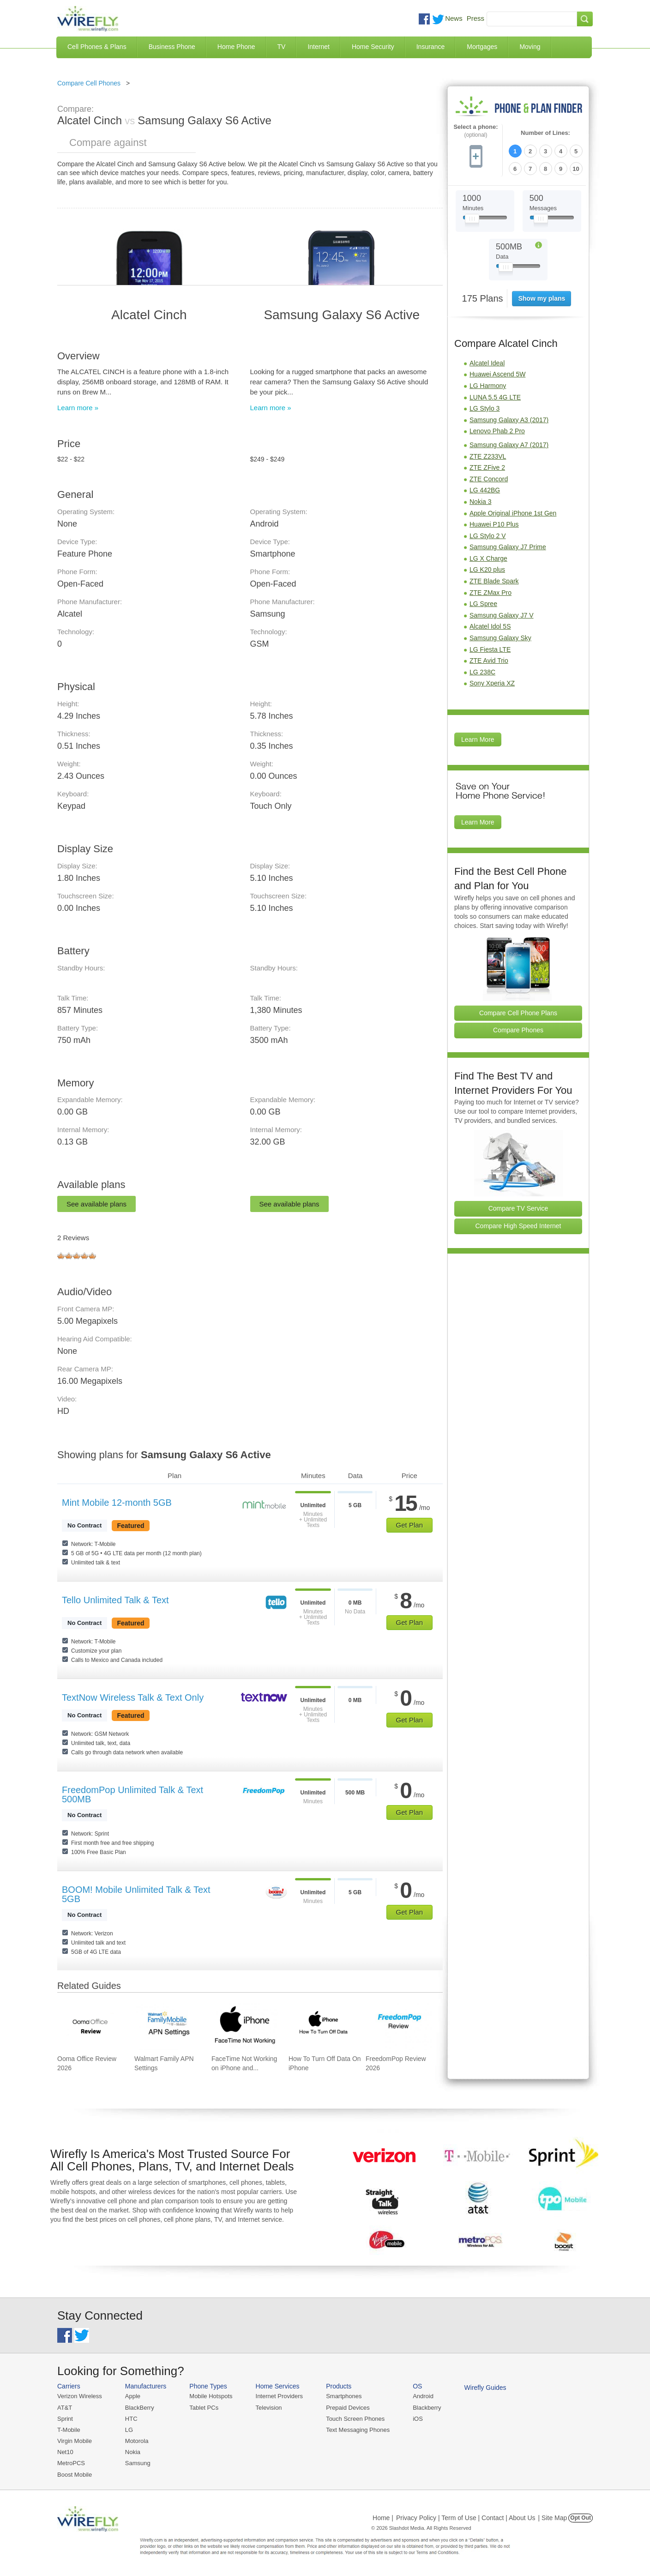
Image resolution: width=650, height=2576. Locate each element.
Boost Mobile (74, 2474)
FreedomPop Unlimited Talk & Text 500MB (132, 1794)
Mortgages (482, 46)
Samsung (137, 2463)
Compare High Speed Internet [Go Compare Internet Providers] (518, 1226)
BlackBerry (139, 2407)
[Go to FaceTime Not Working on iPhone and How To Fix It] (244, 2026)
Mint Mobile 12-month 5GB (117, 1502)
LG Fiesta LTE (490, 649)
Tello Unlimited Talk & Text (115, 1600)
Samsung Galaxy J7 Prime (507, 547)
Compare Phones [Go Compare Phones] (518, 1030)
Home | (383, 2517)
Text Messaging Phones (358, 2429)
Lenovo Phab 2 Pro (497, 431)
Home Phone (236, 46)
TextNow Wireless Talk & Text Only (133, 1697)
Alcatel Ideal (487, 363)
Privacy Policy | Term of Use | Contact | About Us (466, 2517)
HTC (131, 2418)
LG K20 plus (487, 569)
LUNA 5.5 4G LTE (495, 397)
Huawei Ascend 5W (497, 374)
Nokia (132, 2452)
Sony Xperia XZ (492, 683)
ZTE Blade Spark (494, 581)
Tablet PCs (203, 2407)
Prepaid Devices (348, 2407)
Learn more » (77, 408)
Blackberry (427, 2407)
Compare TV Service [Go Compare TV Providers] (518, 1208)
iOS (418, 2418)
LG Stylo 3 (484, 408)
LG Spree (483, 603)
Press (475, 18)
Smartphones (343, 2396)
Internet (318, 46)
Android (423, 2396)
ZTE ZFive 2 (487, 467)
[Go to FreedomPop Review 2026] (399, 2026)
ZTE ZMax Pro (490, 592)
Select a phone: (475, 131)
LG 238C (482, 672)
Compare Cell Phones (88, 83)
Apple (132, 2396)
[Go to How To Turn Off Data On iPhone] (322, 2026)
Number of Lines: (545, 133)
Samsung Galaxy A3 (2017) (508, 420)
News (454, 18)
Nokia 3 (480, 501)
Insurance (430, 46)
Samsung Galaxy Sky (500, 638)
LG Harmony (487, 385)
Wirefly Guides (485, 2387)
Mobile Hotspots (210, 2396)
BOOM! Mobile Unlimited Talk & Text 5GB (136, 1894)
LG (129, 2429)
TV (281, 46)
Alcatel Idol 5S (490, 626)
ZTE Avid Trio (488, 660)
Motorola (137, 2440)
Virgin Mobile (74, 2440)
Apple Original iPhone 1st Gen (512, 513)
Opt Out (580, 2518)
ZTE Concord (488, 479)
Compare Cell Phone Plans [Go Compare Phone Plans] (518, 1013)
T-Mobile (68, 2429)
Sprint (65, 2418)
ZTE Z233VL (487, 456)
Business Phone (172, 46)
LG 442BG (484, 490)
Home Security (373, 46)
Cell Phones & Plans (96, 46)
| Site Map (552, 2517)
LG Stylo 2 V (487, 535)
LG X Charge (488, 558)
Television (269, 2407)
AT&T (64, 2407)
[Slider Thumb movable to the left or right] (472, 221)
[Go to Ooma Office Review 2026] (90, 2026)
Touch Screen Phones (355, 2418)
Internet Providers (279, 2396)
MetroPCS (71, 2463)
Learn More (477, 739)
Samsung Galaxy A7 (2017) (508, 445)
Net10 (65, 2452)
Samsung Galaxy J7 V (501, 615)
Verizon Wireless (79, 2396)
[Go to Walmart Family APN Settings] (167, 2026)
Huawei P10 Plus (494, 524)
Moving (529, 46)
